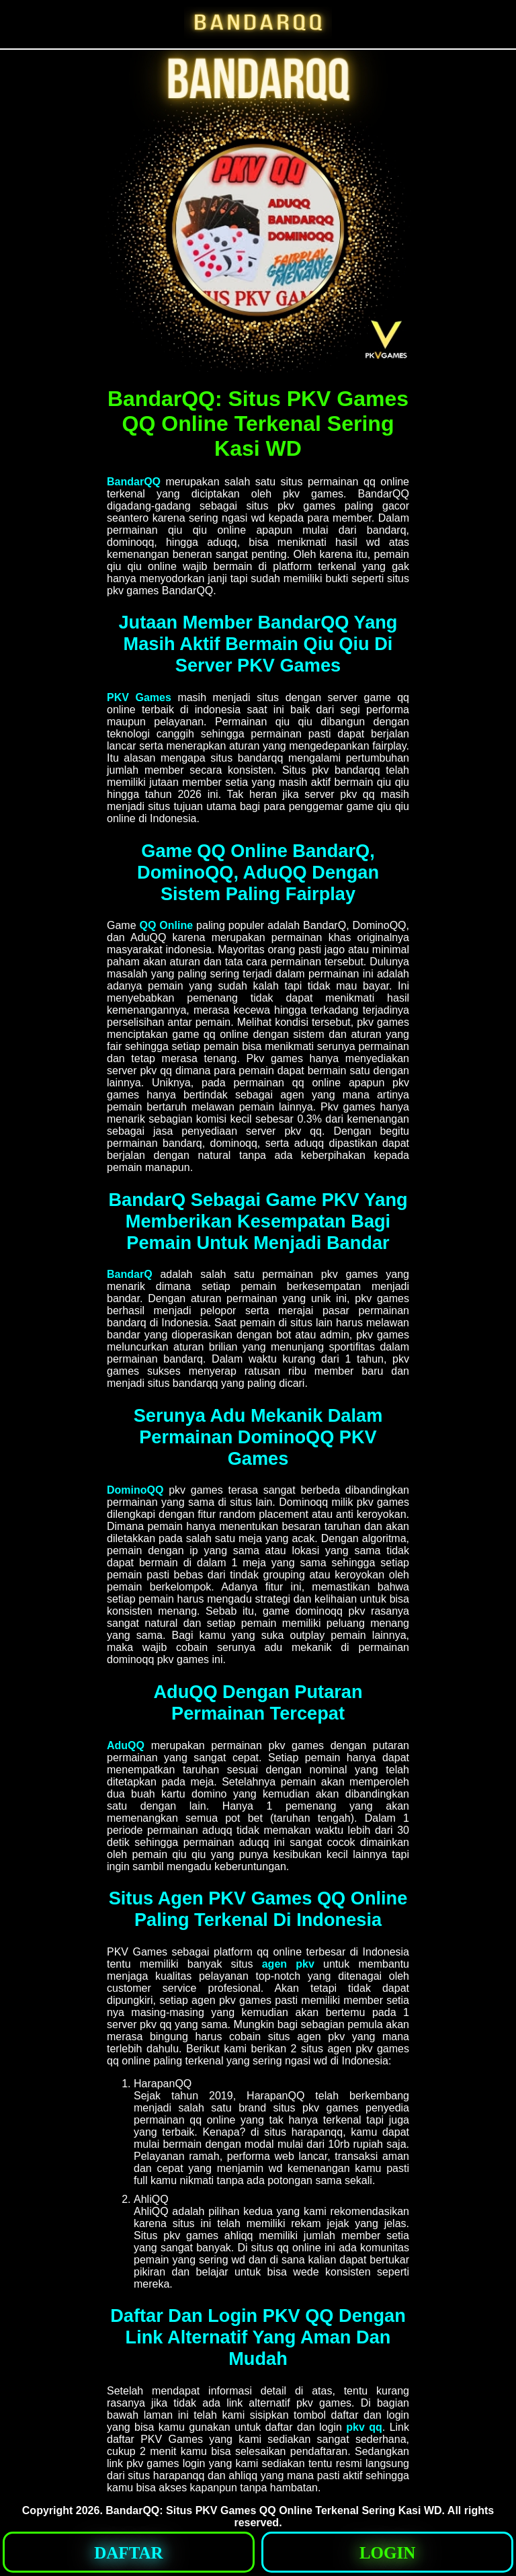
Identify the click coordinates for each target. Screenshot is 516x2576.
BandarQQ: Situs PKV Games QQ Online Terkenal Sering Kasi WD (273, 2510)
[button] (129, 2552)
